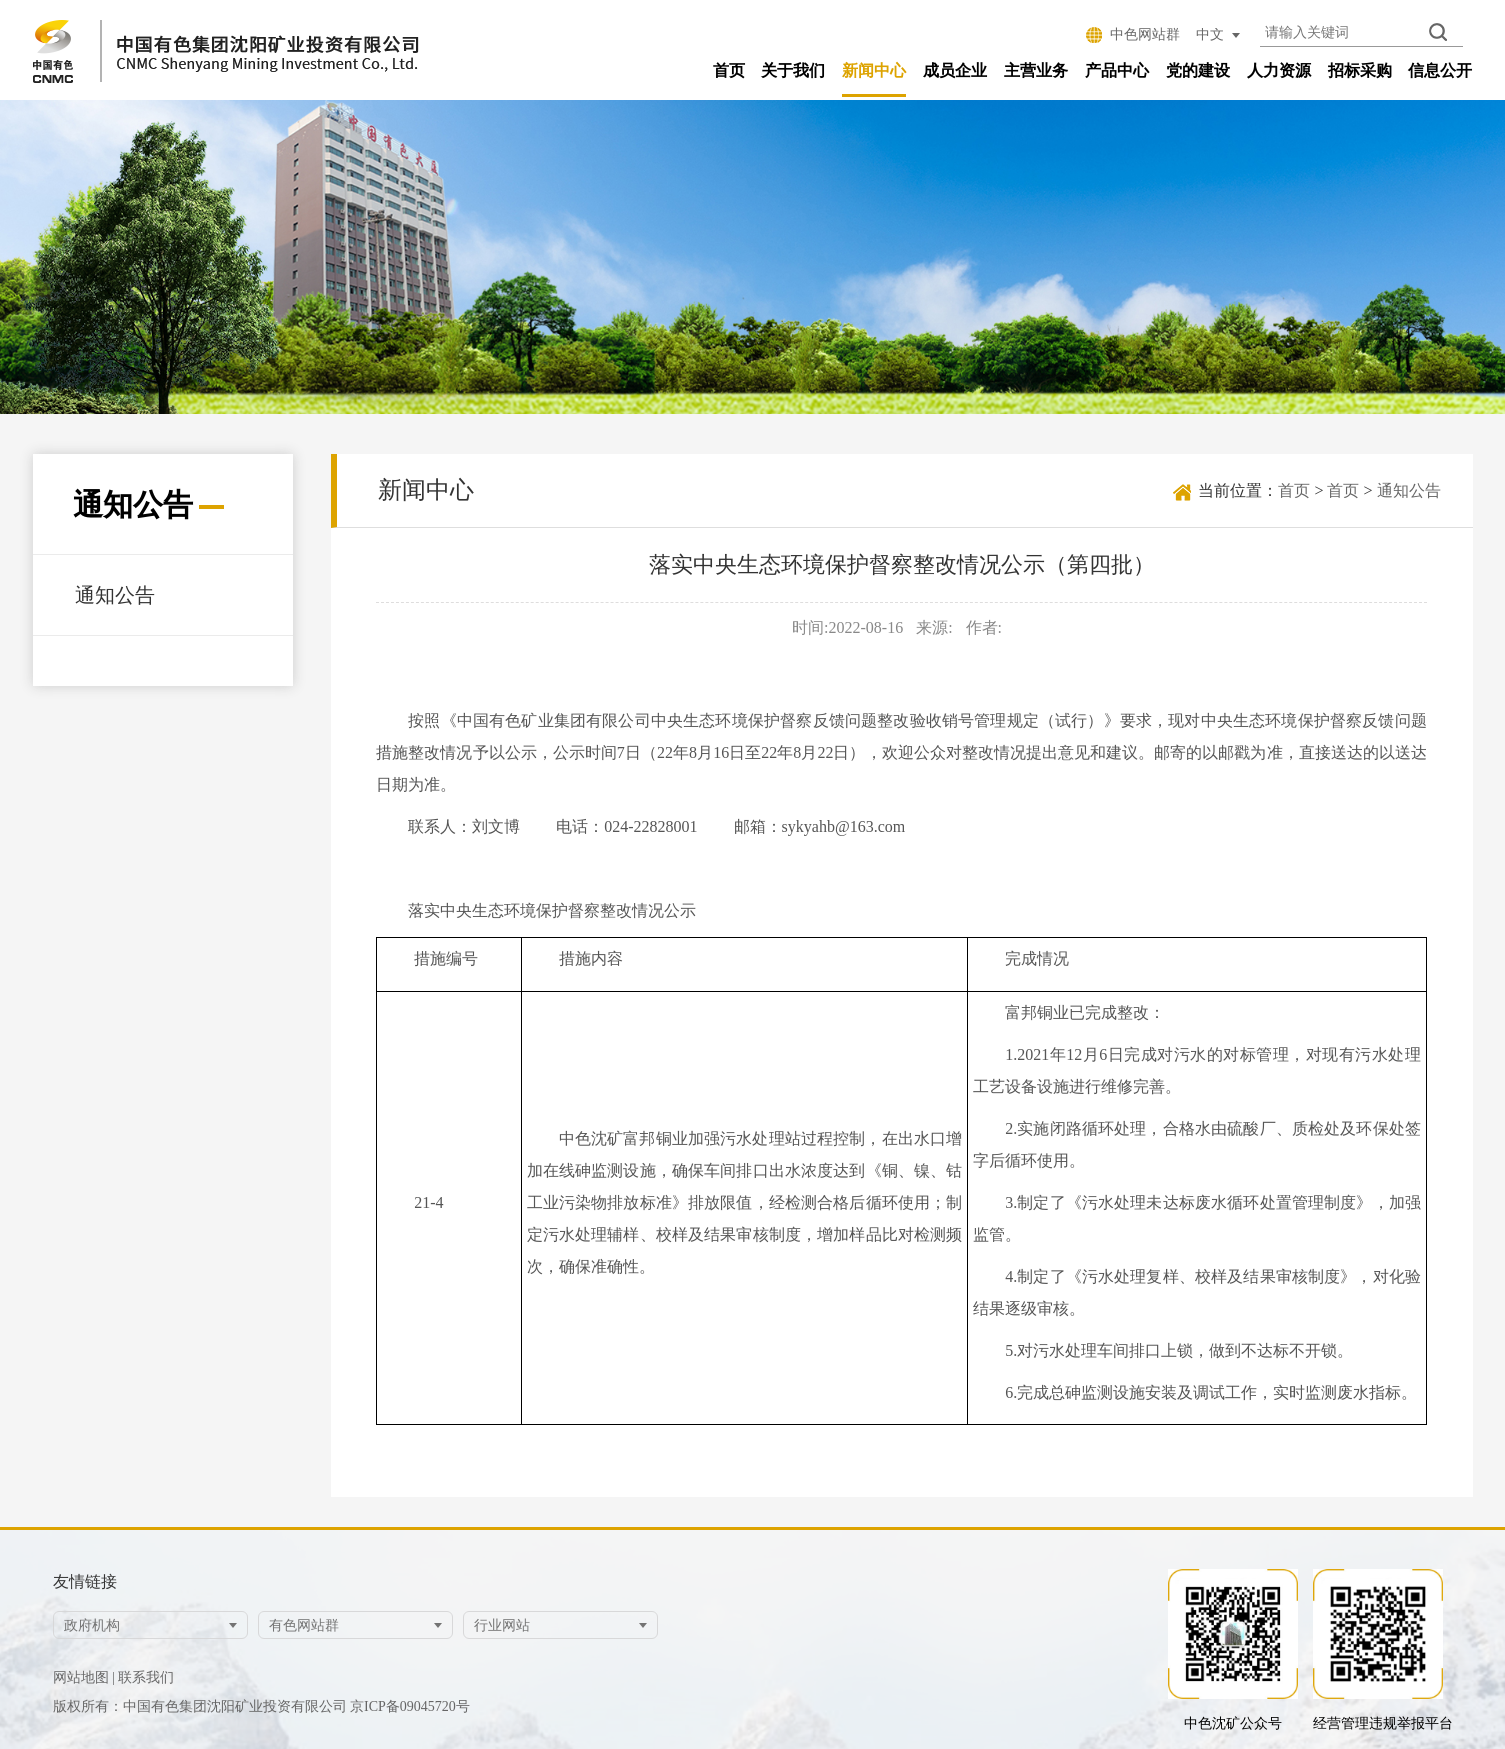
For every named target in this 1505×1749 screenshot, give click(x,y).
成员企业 (955, 70)
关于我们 (793, 70)
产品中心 (1117, 70)
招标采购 (1360, 70)
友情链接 (85, 1581)
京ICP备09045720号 (410, 1706)
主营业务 (1036, 70)
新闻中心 (874, 70)
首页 (729, 70)
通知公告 (115, 594)
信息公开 (1440, 70)
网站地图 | (84, 1677)
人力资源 (1279, 70)
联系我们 (146, 1677)
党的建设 (1198, 70)
